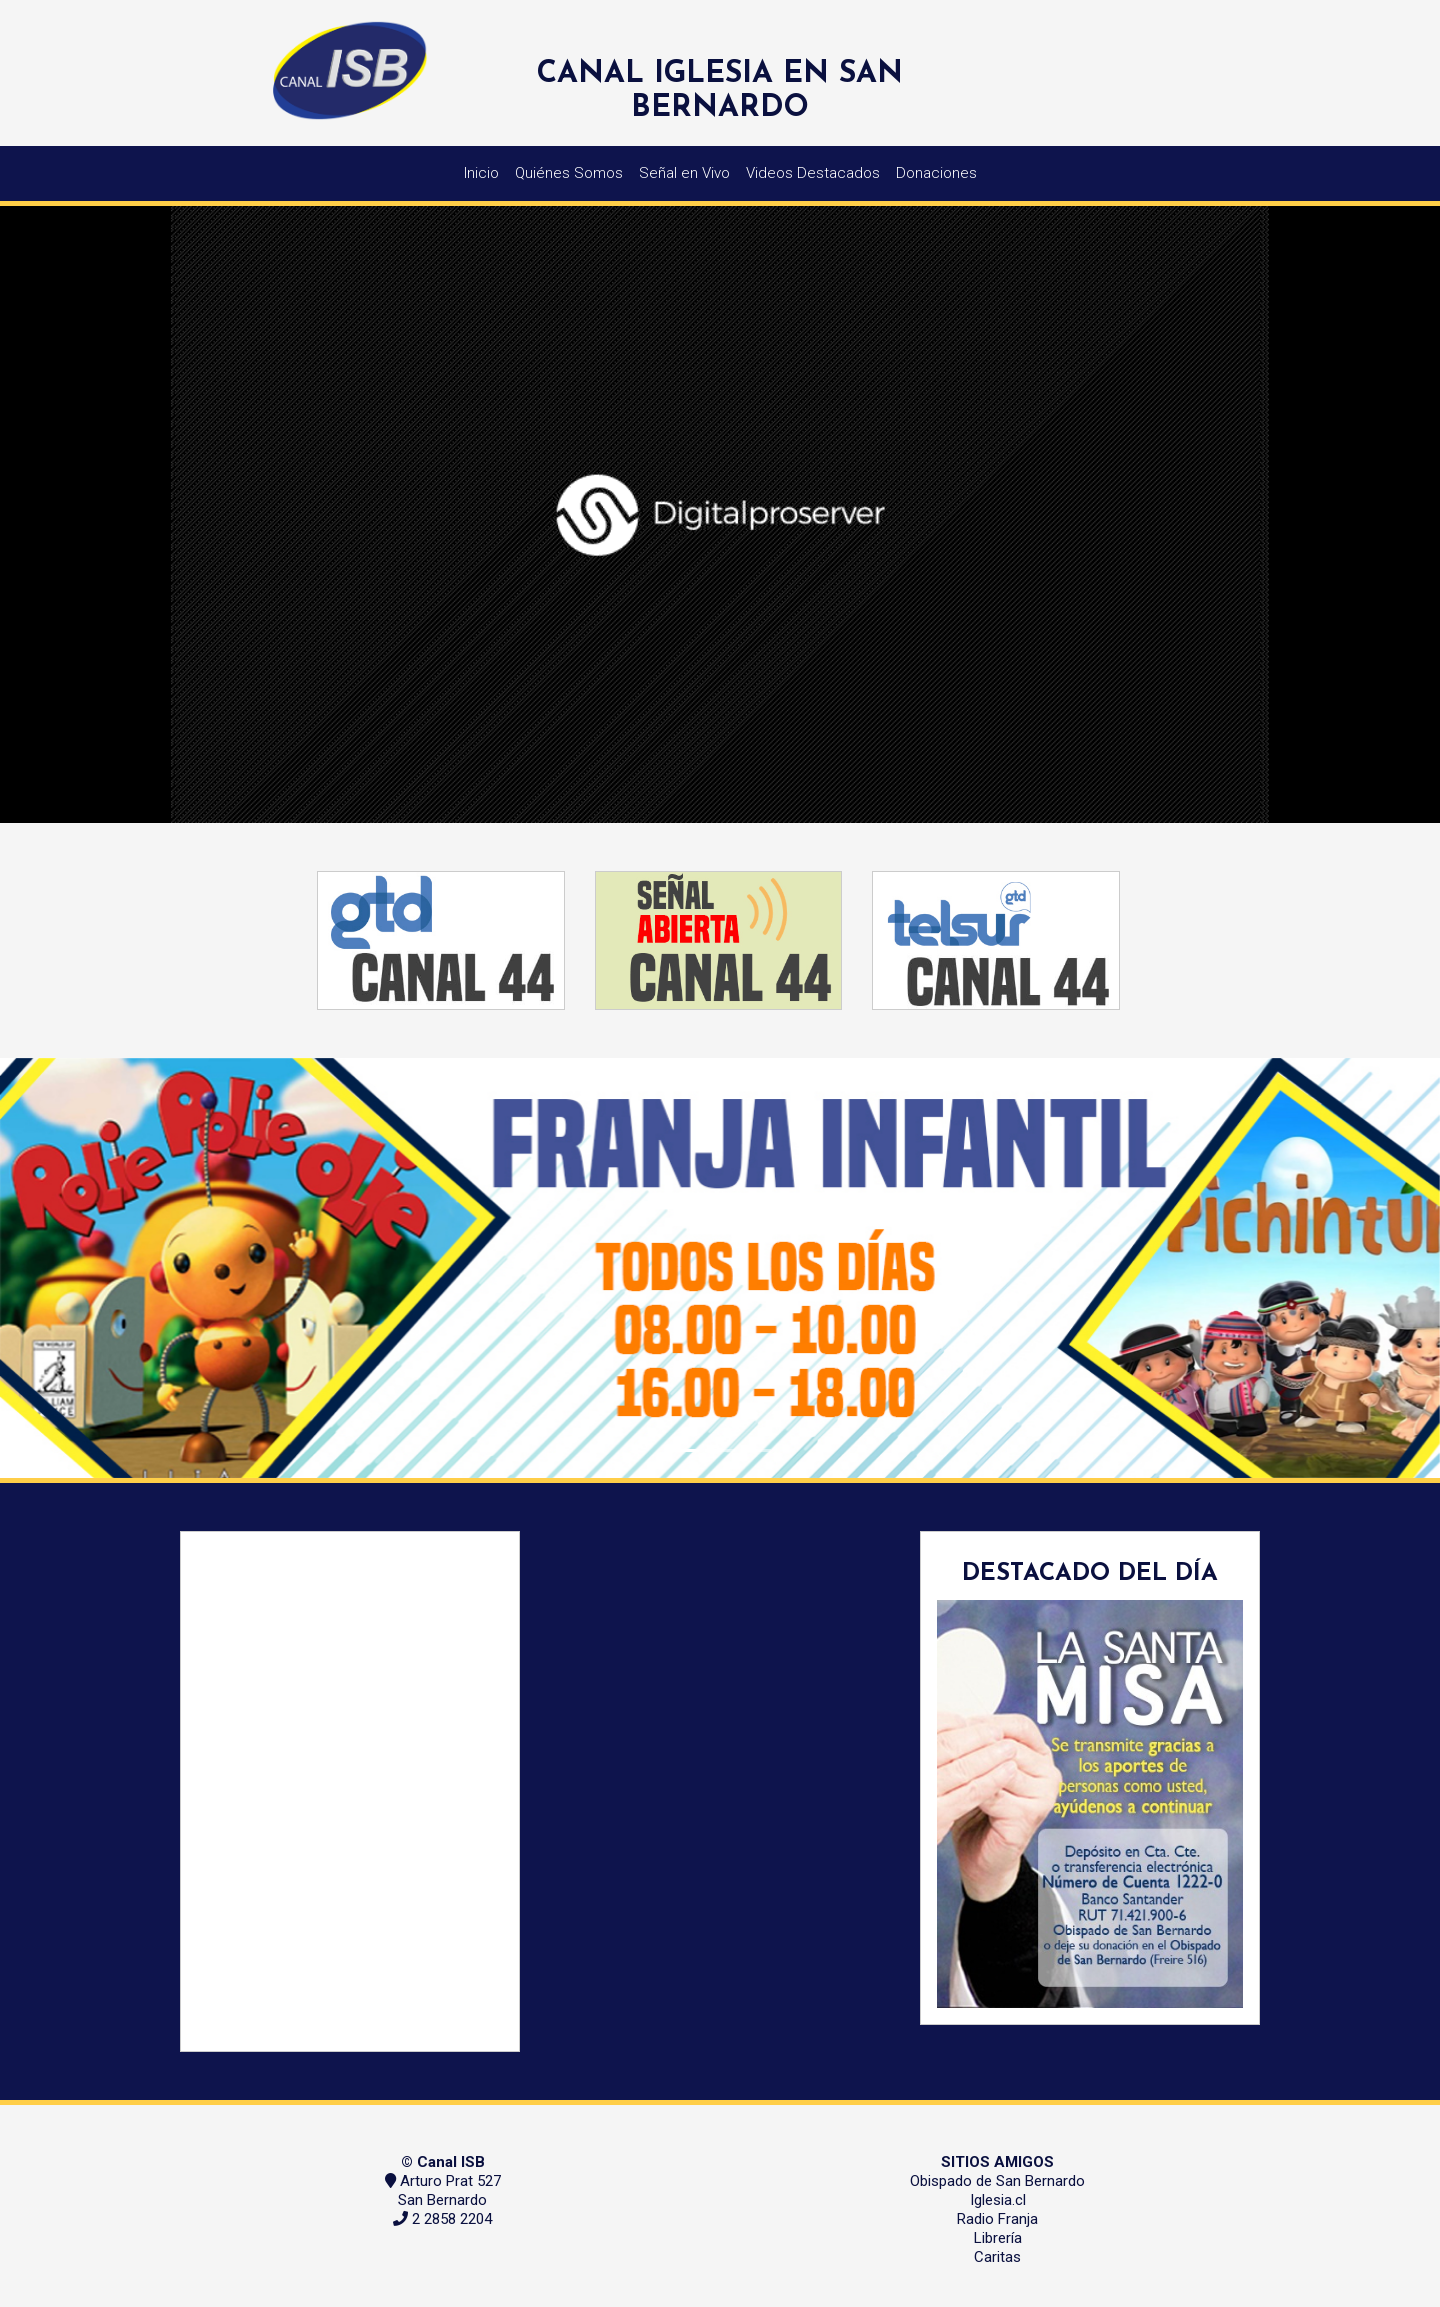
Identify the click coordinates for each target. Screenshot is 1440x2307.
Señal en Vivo (684, 173)
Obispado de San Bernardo (997, 2181)
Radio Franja (997, 2219)
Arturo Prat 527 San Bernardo (449, 2190)
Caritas (997, 2257)
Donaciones (936, 173)
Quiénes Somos (569, 173)
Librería (998, 2238)
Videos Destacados (813, 173)
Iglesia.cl (998, 2200)
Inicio (481, 173)
